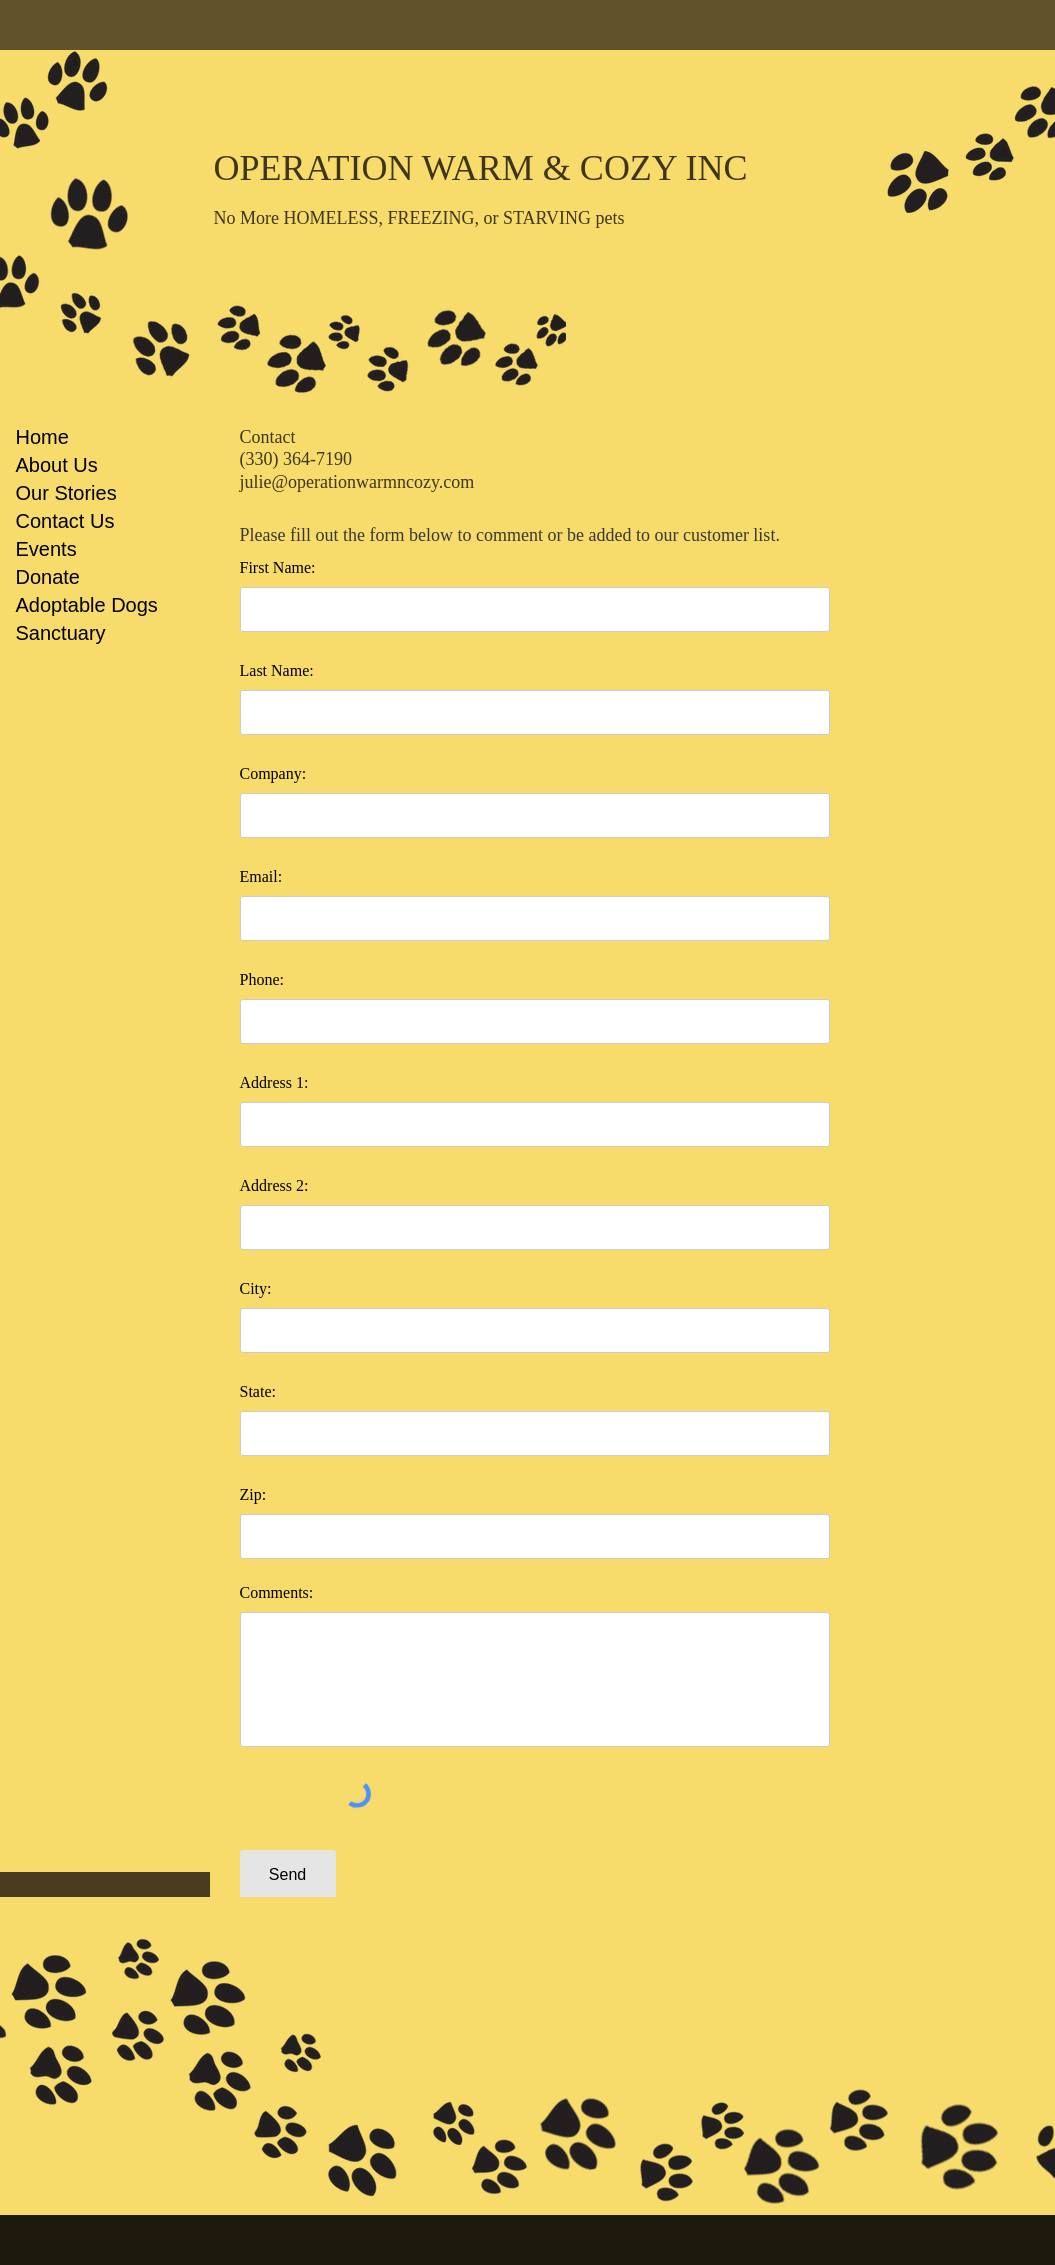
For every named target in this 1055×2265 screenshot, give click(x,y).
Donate (48, 577)
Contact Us (65, 521)
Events (46, 549)
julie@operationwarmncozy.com (357, 482)
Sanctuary (61, 633)
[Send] (288, 1875)
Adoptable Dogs (87, 605)
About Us (57, 465)
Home (42, 437)
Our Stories (66, 493)
